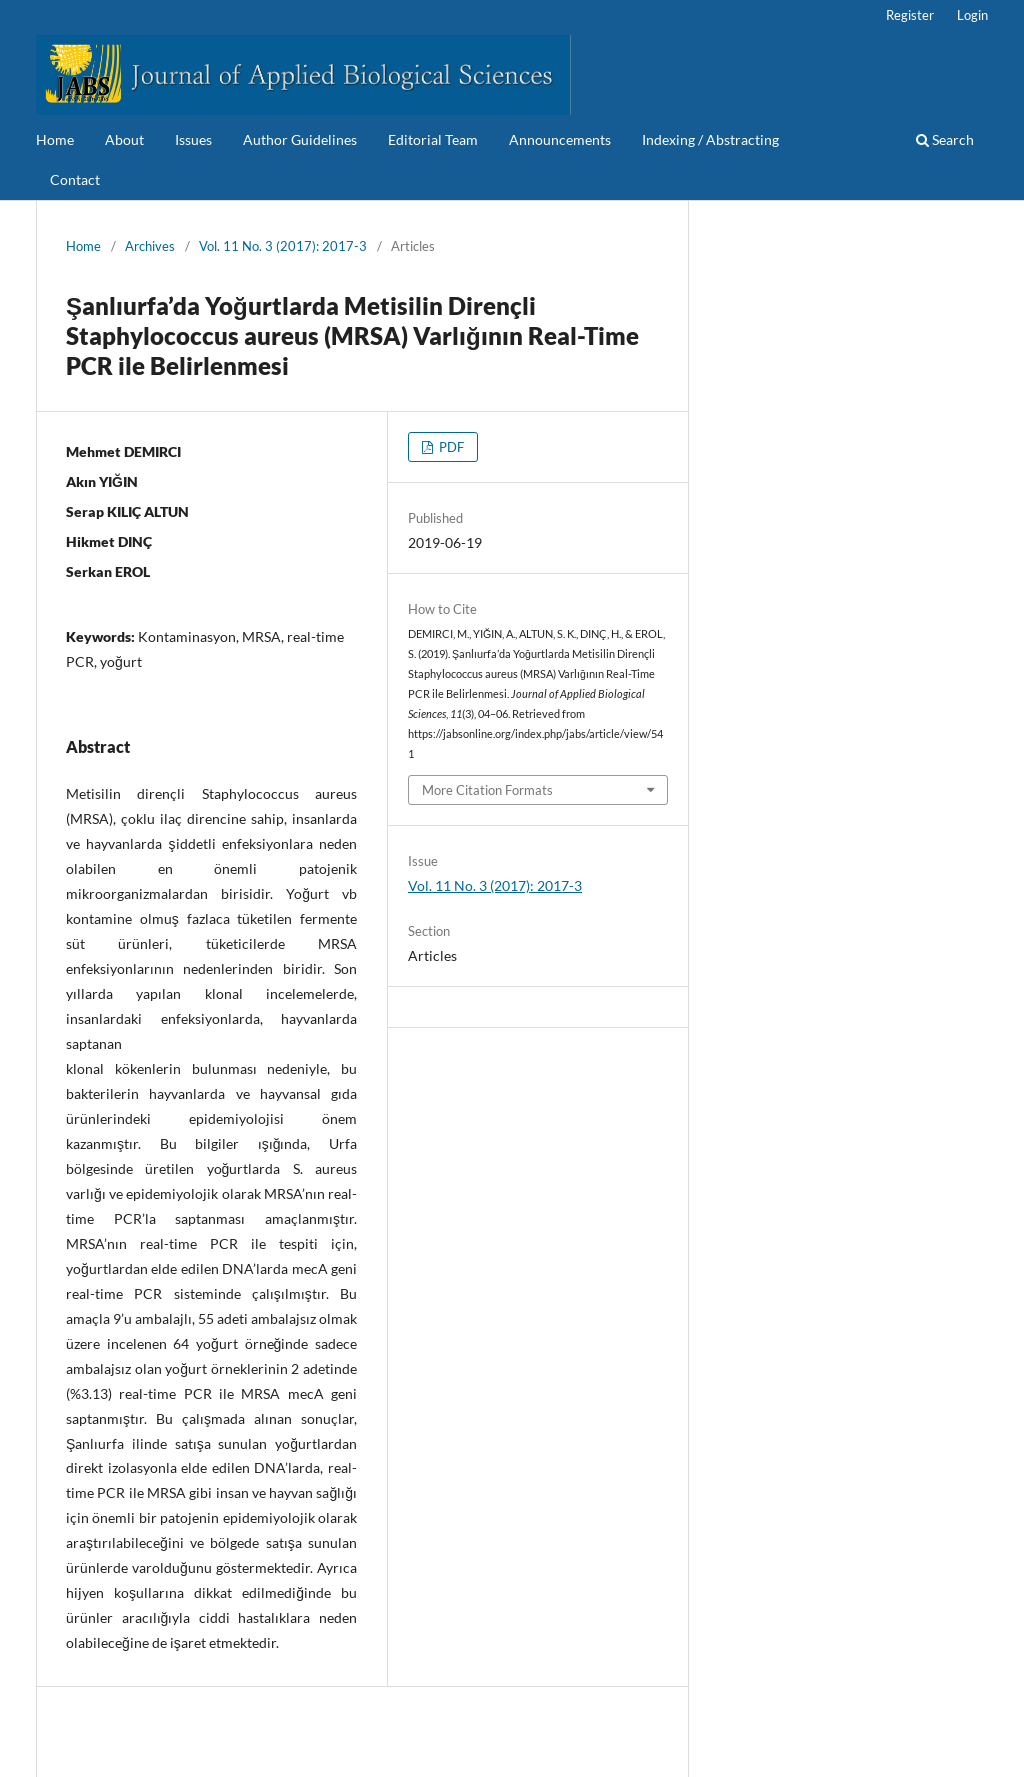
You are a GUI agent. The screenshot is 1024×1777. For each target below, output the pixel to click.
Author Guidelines (300, 139)
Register (910, 15)
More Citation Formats (487, 790)
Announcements (560, 139)
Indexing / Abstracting (710, 139)
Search (945, 139)
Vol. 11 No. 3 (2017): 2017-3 (283, 246)
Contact (75, 179)
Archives (150, 246)
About (124, 139)
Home (55, 139)
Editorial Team (433, 139)
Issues (193, 139)
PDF (450, 447)
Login (972, 15)
